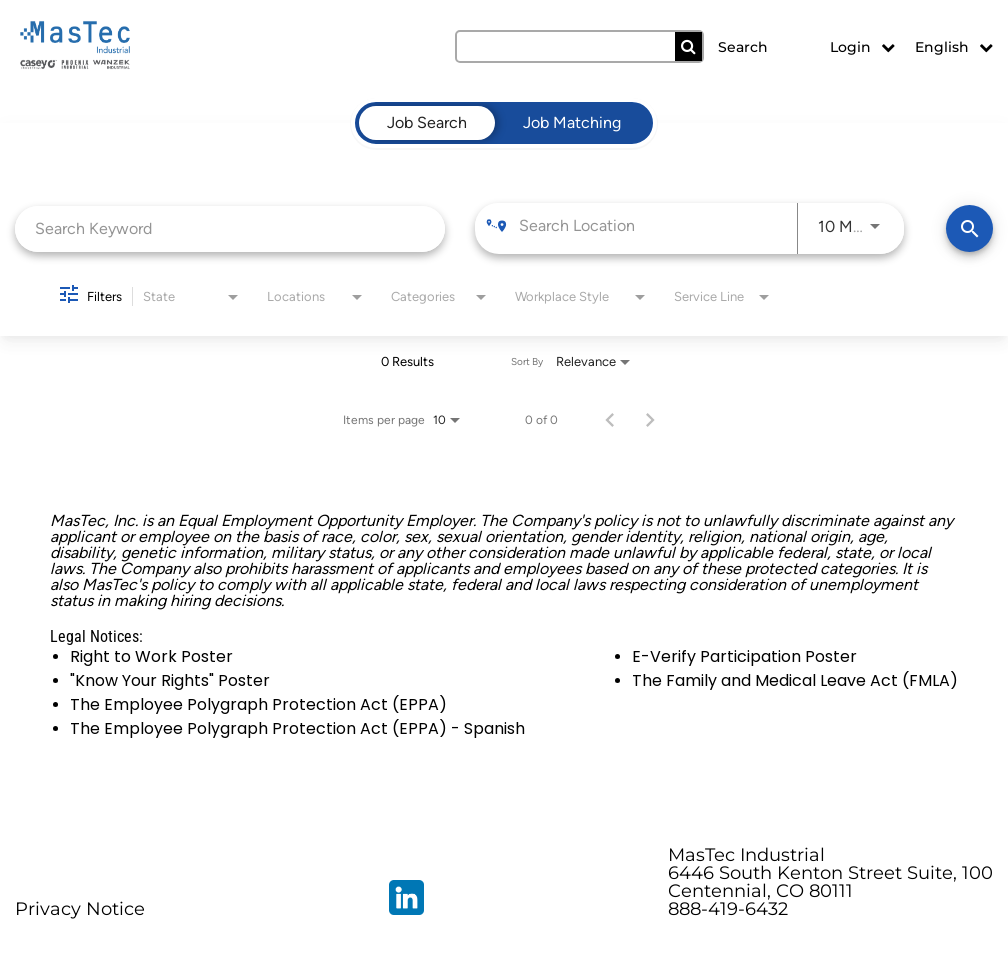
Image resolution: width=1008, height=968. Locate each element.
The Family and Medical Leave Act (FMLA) (795, 680)
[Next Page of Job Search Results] (650, 420)
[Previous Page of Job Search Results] (610, 420)
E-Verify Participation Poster (744, 656)
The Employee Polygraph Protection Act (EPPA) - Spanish (297, 728)
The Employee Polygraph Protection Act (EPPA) (258, 704)
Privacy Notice (80, 909)
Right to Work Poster (151, 656)
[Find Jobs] (969, 228)
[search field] (579, 46)
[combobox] (230, 228)
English (954, 47)
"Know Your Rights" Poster (170, 680)
